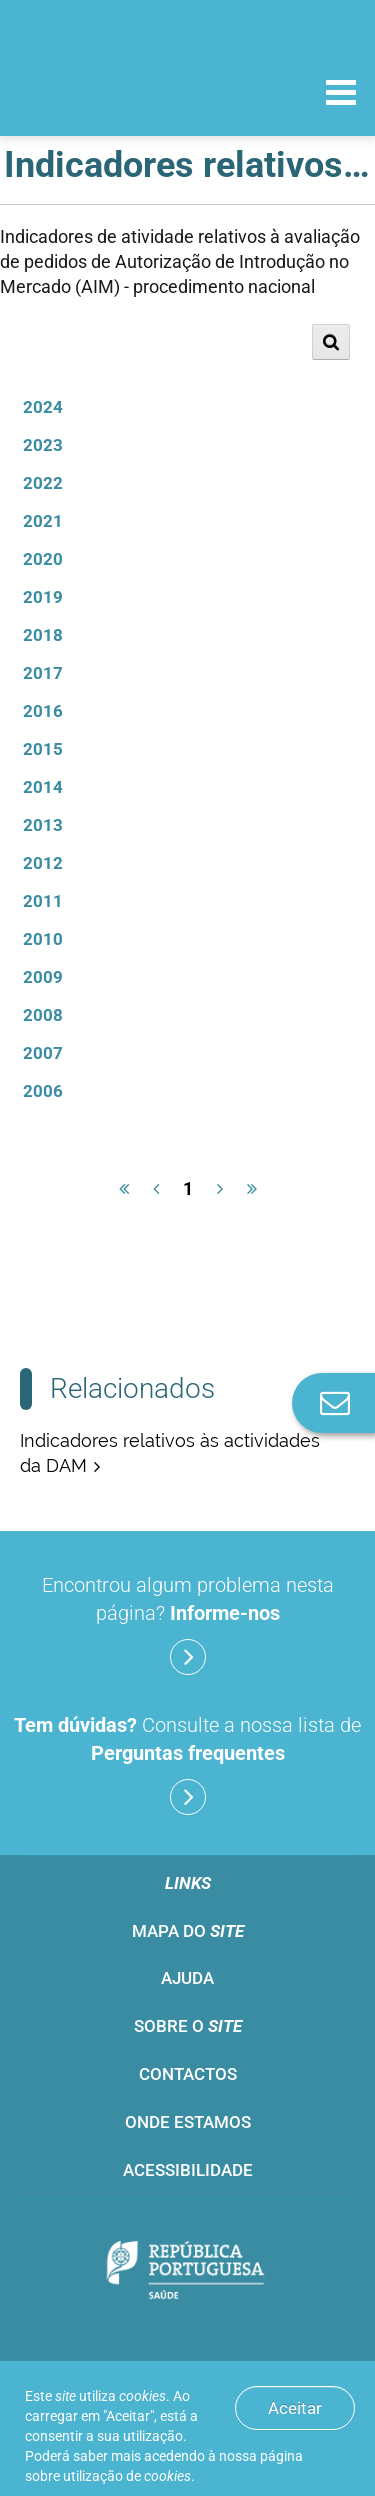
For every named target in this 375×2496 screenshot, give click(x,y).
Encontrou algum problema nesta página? (188, 1624)
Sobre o (188, 2026)
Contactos (188, 2074)
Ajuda (187, 1978)
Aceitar (295, 2408)
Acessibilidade (188, 2170)
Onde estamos (188, 2122)
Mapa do (188, 1931)
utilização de (127, 2476)
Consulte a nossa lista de (187, 1764)
